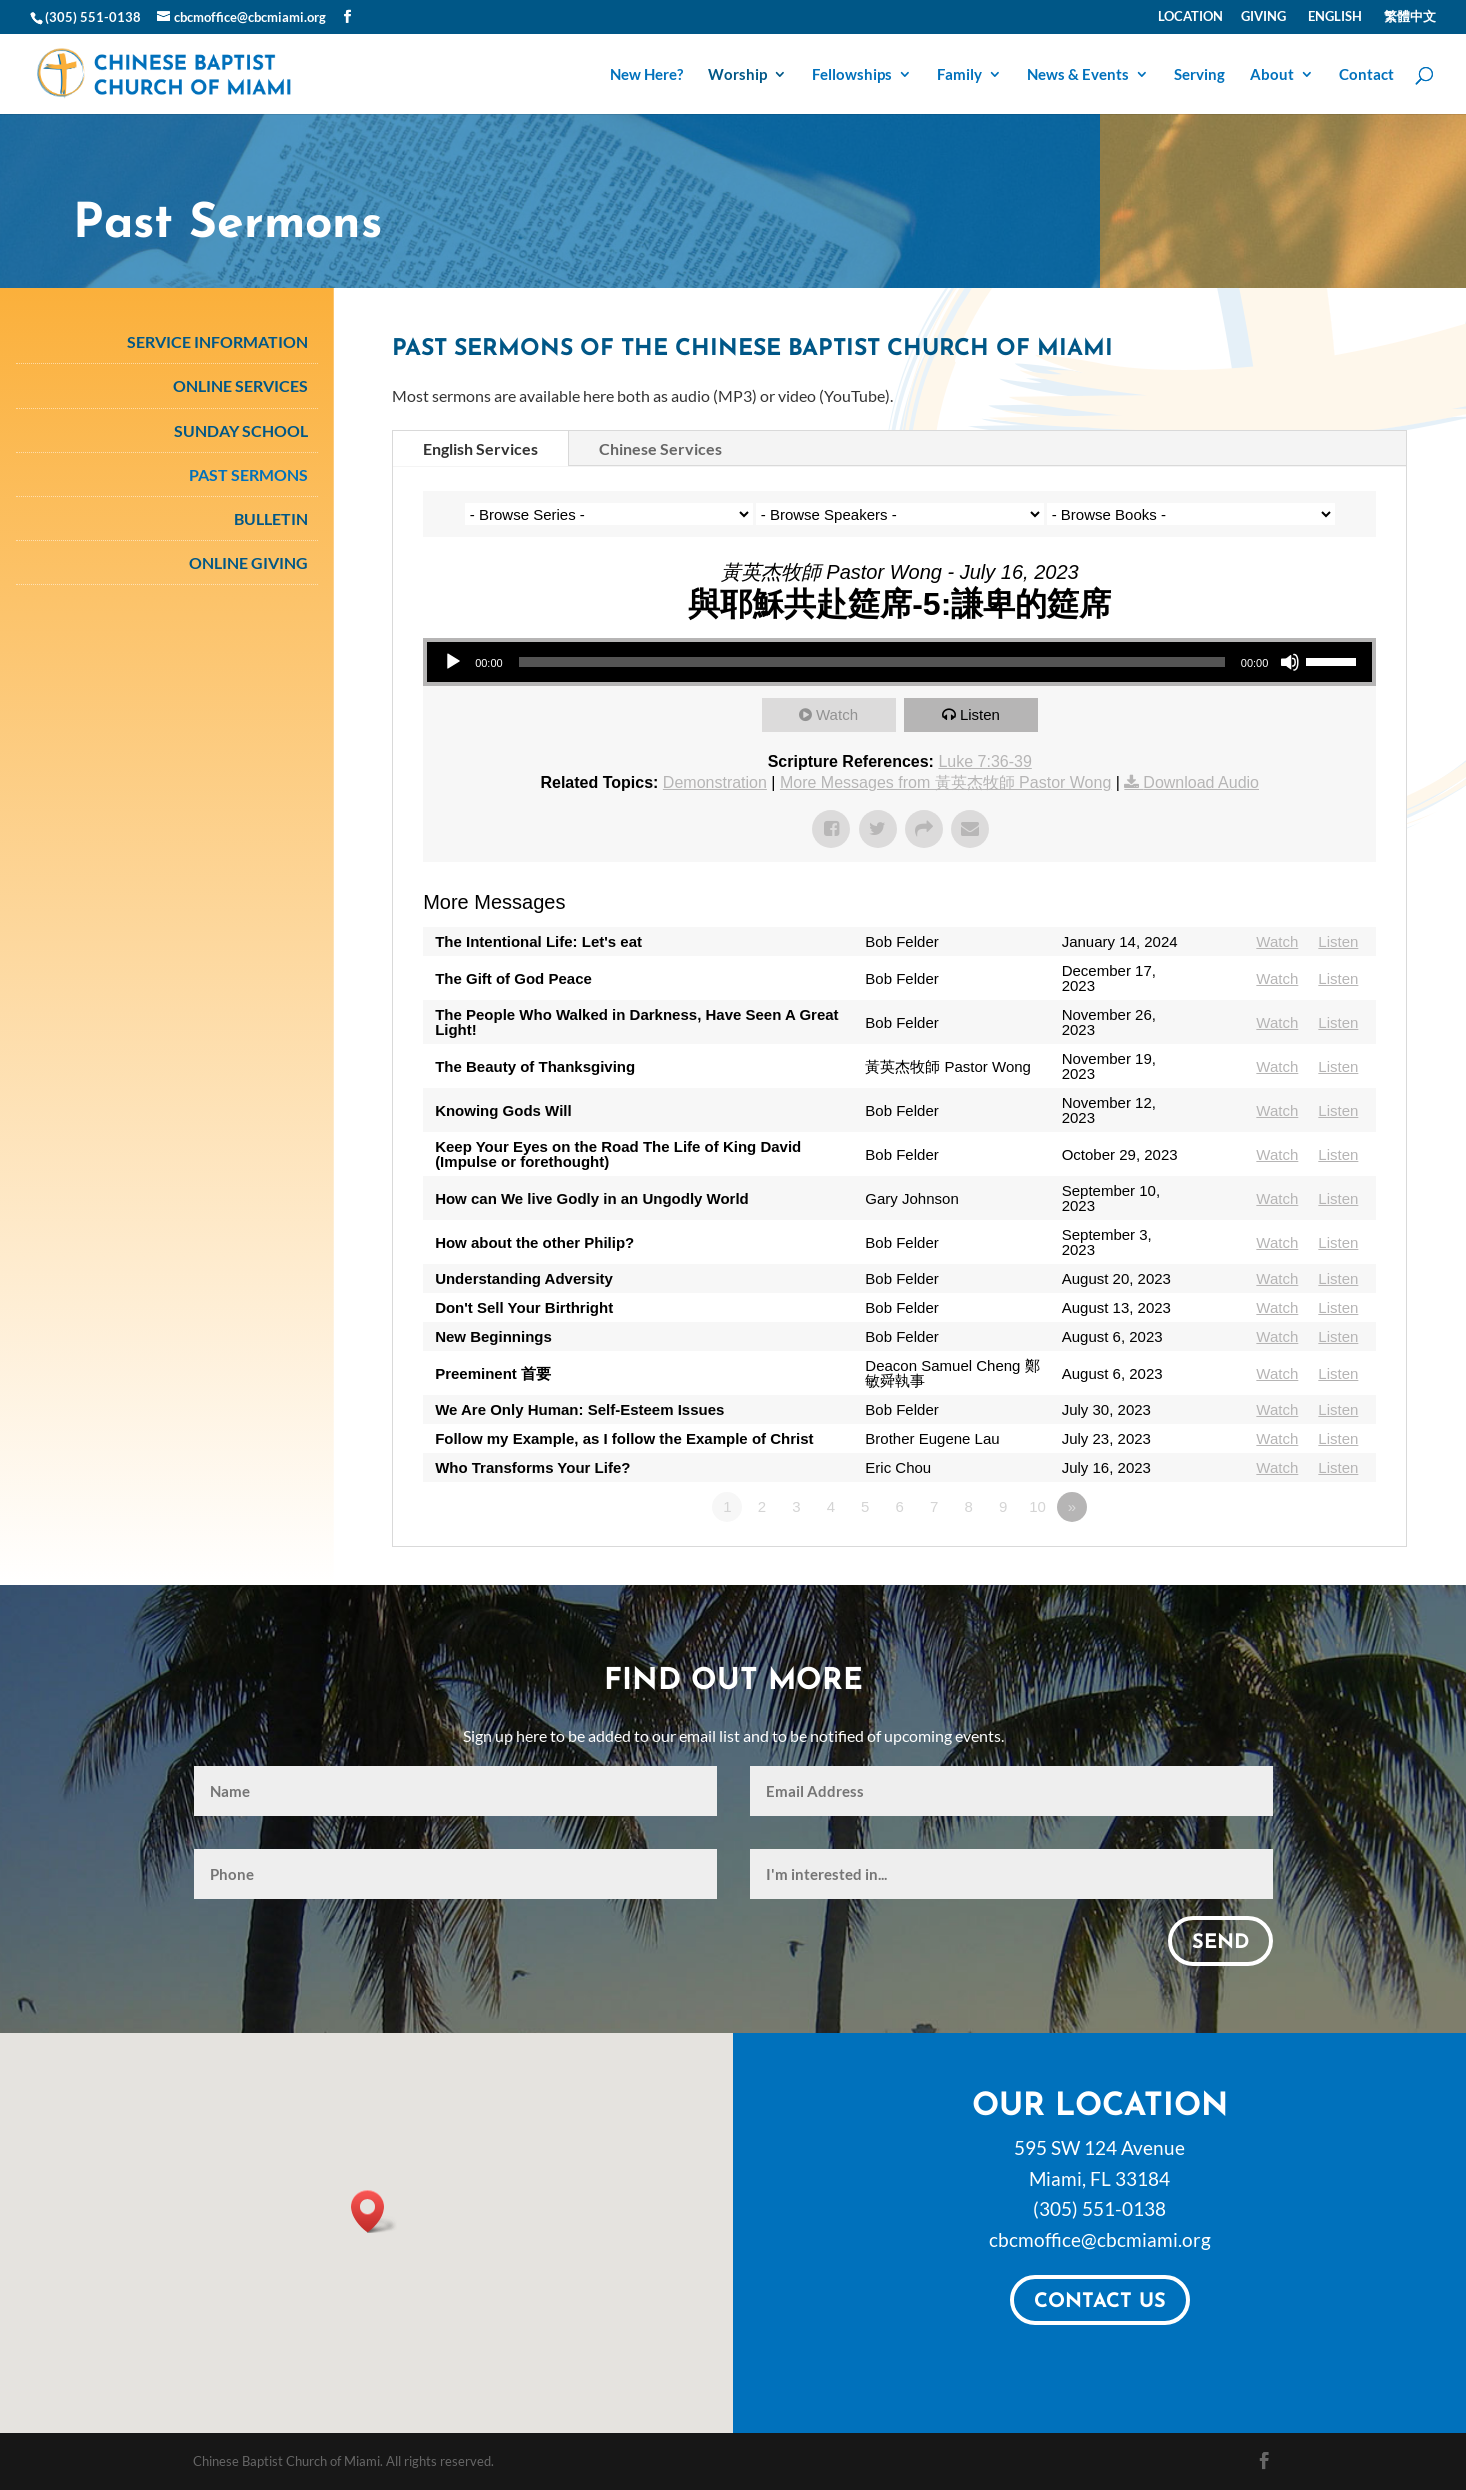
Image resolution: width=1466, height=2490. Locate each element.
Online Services (240, 385)
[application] (899, 662)
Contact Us (1100, 2302)
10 (1037, 1506)
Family (959, 75)
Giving (1263, 17)
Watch (837, 714)
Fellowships (852, 75)
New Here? (646, 75)
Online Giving (248, 562)
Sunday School (241, 430)
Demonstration (715, 782)
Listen (980, 714)
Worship (737, 75)
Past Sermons (248, 474)
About (1272, 75)
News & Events (1078, 75)
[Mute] (1290, 662)
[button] (374, 2211)
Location (1190, 17)
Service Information (217, 341)
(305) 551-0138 (1099, 2208)
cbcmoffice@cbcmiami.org (1100, 2239)
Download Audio (1201, 782)
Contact (1366, 75)
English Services (480, 448)
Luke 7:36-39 (984, 761)
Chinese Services (660, 448)
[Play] (453, 662)
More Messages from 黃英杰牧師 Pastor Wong (945, 782)
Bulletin (271, 518)
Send (1220, 1943)
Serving (1199, 75)
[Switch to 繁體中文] (1408, 21)
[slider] (872, 662)
